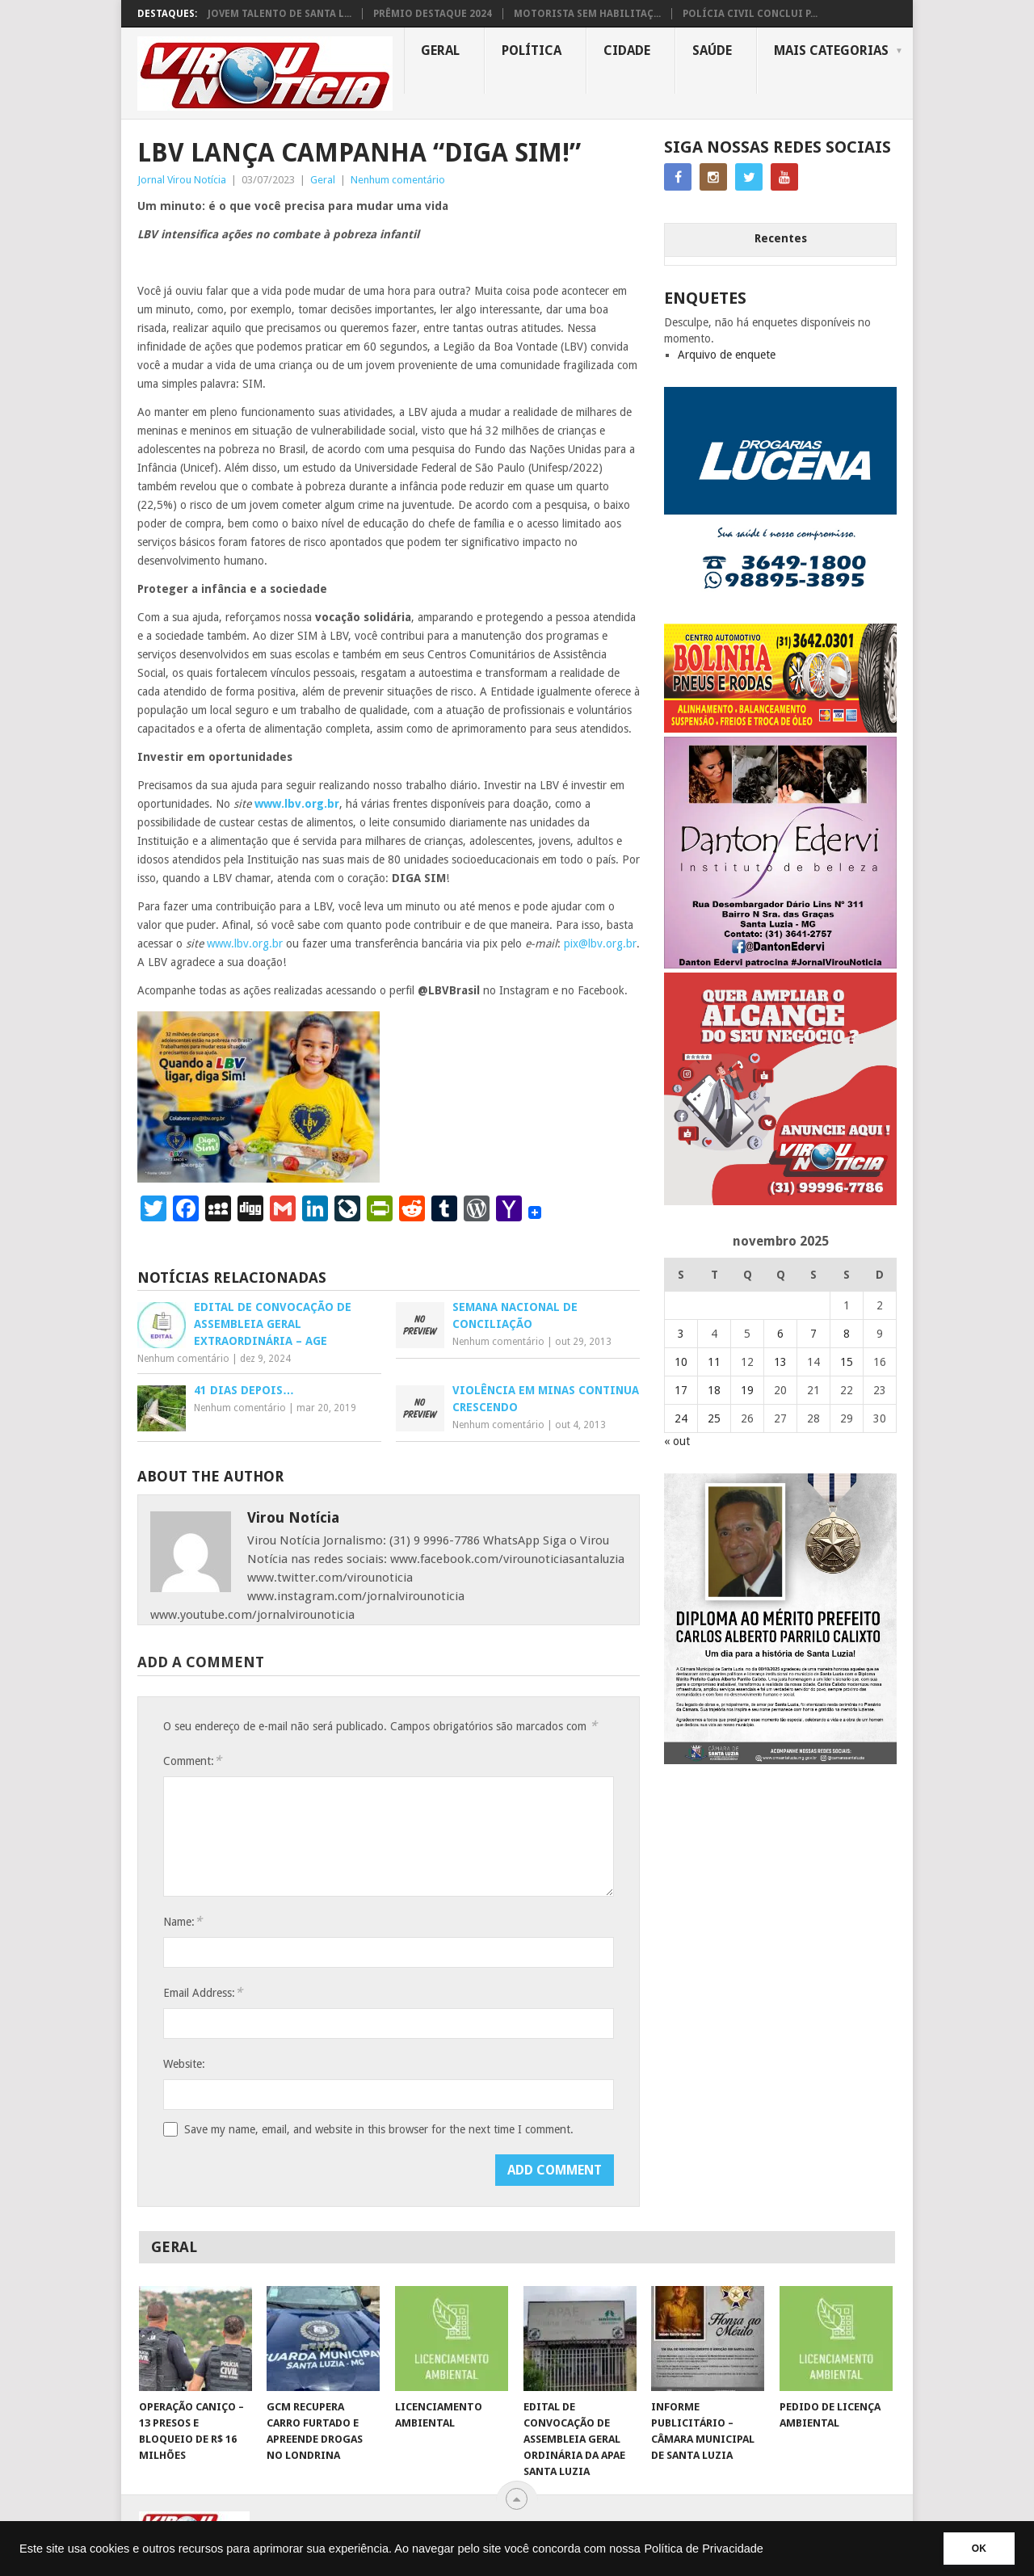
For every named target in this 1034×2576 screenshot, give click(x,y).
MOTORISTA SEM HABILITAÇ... (587, 13)
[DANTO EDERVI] (780, 964)
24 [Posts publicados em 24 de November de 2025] (681, 1418)
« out (677, 1441)
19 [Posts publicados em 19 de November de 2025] (747, 1390)
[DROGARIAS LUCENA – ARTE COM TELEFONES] (780, 615)
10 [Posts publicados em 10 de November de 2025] (681, 1361)
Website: (184, 2063)
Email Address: (202, 1992)
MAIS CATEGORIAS (831, 50)
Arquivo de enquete (727, 354)
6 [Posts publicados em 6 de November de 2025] (780, 1333)
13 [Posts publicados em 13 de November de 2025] (780, 1361)
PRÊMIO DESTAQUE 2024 (432, 13)
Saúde (712, 50)
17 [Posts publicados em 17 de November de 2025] (681, 1390)
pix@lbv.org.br (600, 943)
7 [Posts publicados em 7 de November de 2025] (813, 1333)
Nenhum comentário (398, 180)
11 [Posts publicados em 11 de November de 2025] (714, 1361)
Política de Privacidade (703, 2548)
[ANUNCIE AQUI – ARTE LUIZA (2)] (780, 1201)
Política (531, 50)
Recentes (780, 238)
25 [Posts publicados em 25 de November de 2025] (714, 1418)
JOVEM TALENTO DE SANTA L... (279, 13)
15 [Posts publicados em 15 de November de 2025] (846, 1361)
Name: (182, 1921)
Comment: (192, 1760)
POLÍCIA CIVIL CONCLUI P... (750, 13)
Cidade (626, 50)
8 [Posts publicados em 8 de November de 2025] (846, 1333)
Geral (440, 50)
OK (979, 2548)
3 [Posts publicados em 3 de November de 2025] (681, 1333)
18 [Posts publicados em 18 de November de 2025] (714, 1390)
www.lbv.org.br (245, 943)
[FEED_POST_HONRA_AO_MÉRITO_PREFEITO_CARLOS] (780, 1760)
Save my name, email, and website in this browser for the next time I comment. (379, 2129)
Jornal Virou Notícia (181, 180)
